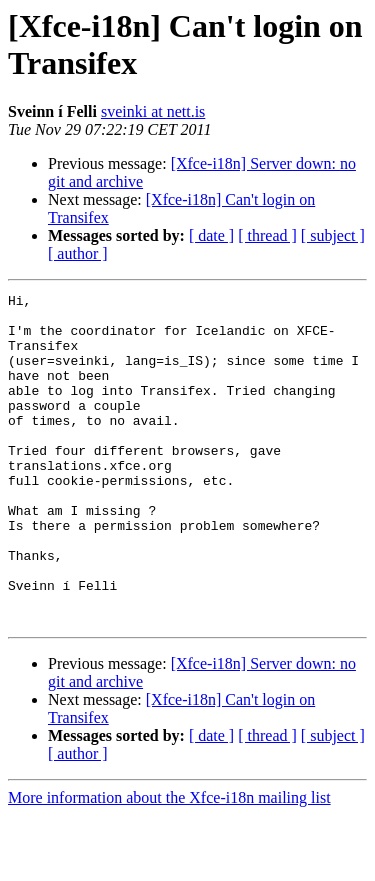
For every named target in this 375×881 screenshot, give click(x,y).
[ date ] (211, 235)
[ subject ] (333, 235)
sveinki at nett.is (153, 111)
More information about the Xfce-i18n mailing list (169, 863)
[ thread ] (267, 235)
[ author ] (78, 253)
